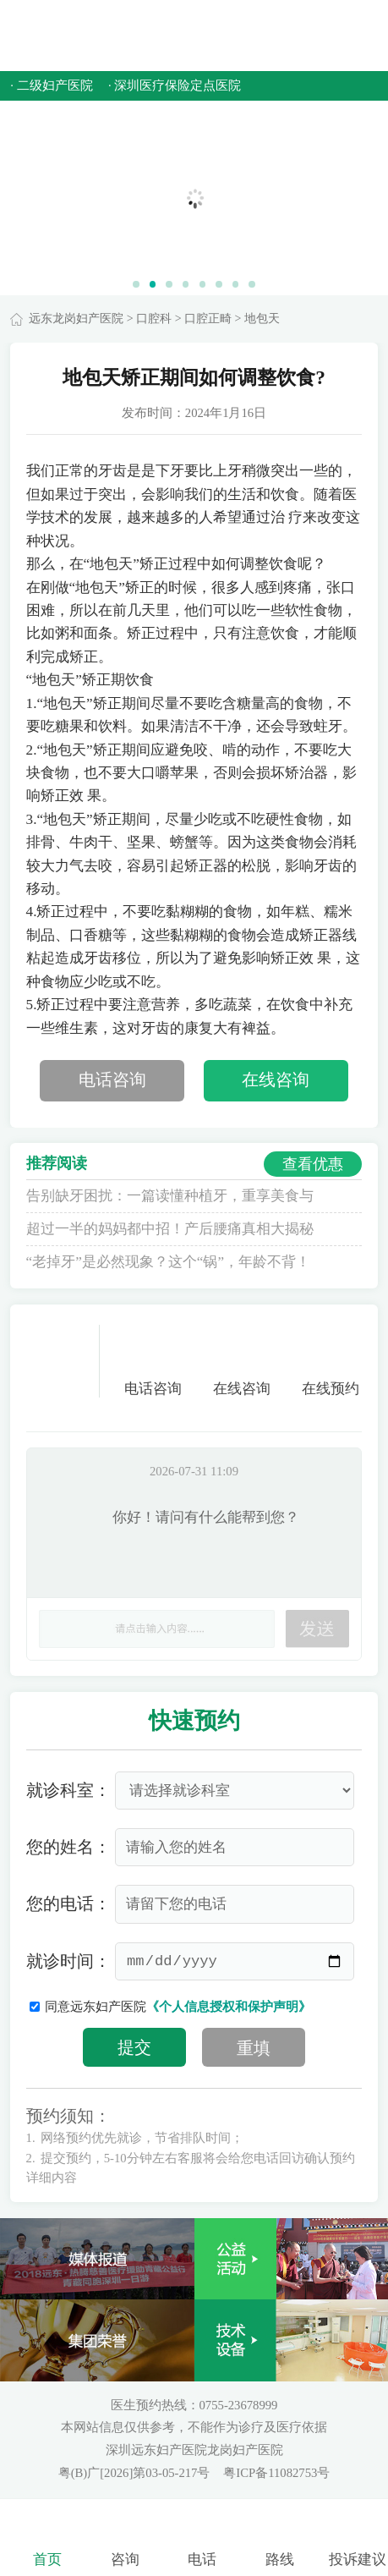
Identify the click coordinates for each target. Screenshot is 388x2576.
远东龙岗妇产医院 (76, 318)
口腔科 (154, 318)
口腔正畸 (208, 318)
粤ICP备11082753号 (276, 2473)
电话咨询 (112, 1080)
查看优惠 (312, 1164)
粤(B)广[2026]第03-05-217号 (135, 2473)
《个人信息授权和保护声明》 (228, 2006)
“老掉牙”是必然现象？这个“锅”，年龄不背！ (168, 1262)
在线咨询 (275, 1080)
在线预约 (330, 1361)
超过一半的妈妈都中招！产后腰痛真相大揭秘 (170, 1229)
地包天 (262, 318)
